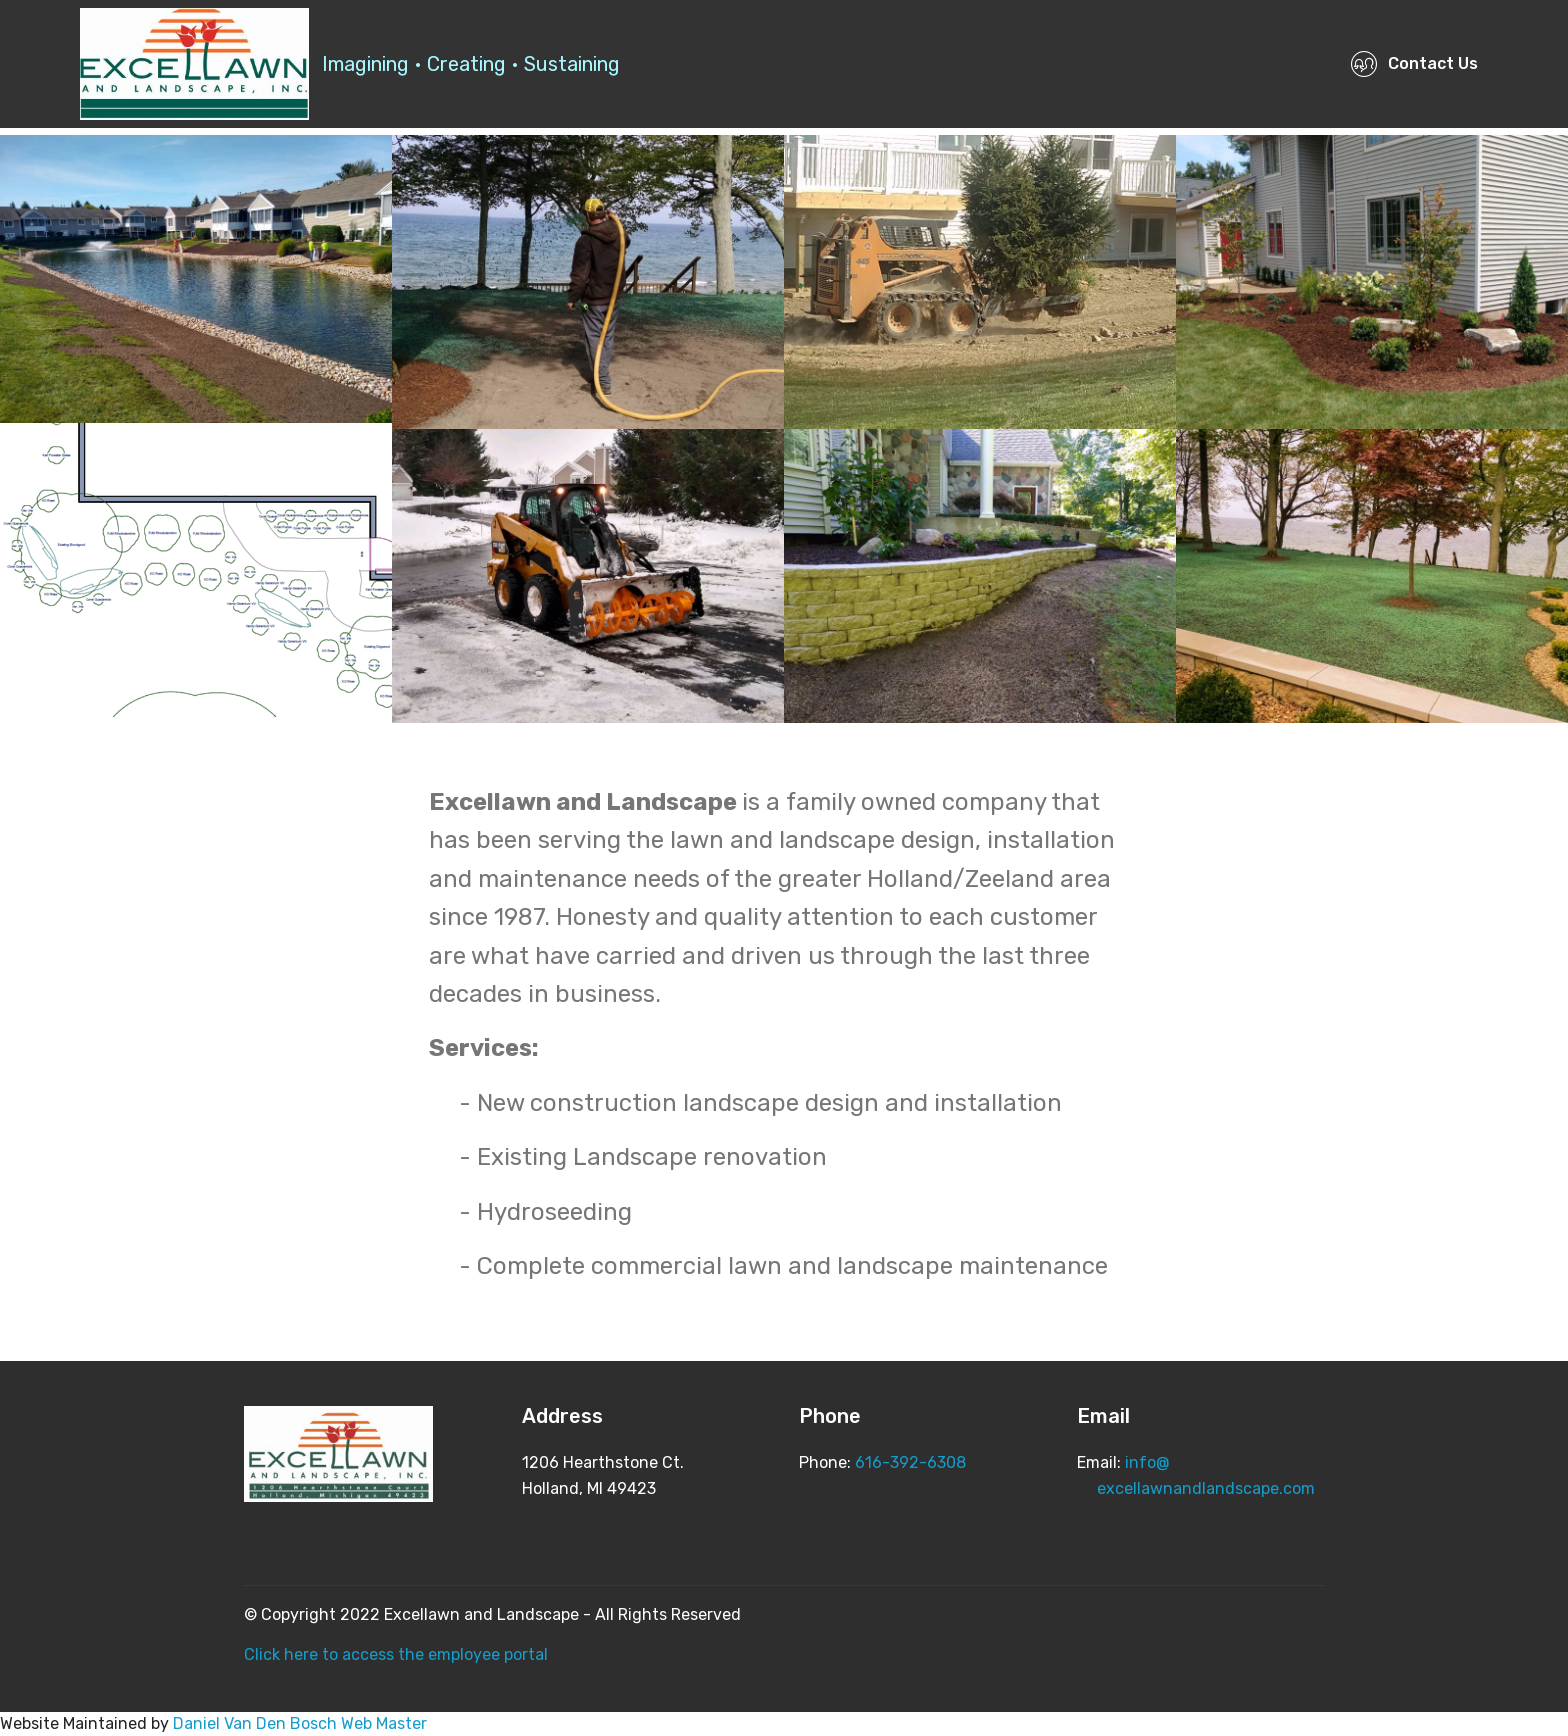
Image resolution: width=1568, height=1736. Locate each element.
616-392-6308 (910, 1462)
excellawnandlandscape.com (1196, 1488)
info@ (1147, 1462)
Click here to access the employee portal (396, 1654)
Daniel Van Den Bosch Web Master (300, 1723)
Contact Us (1414, 63)
